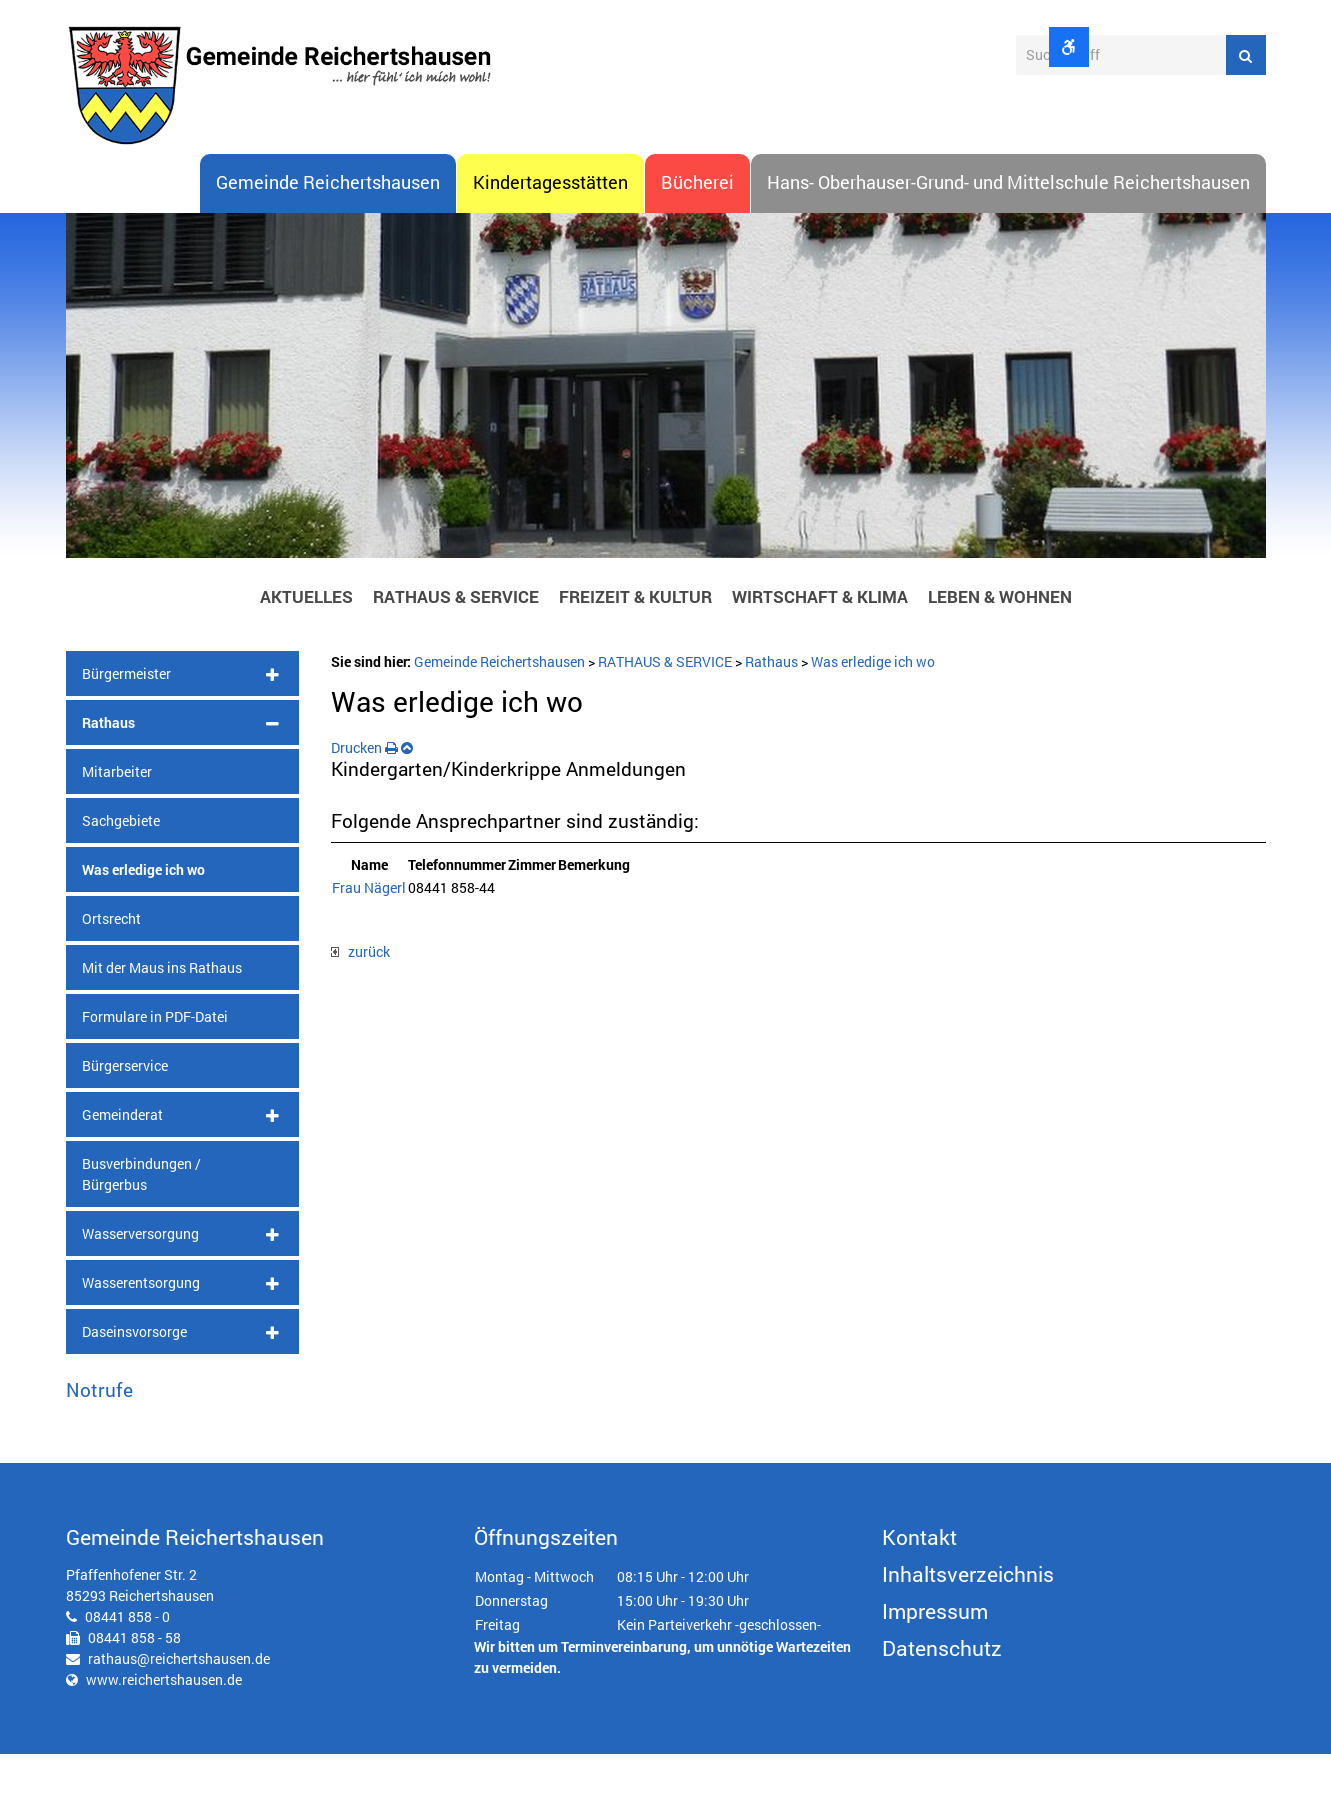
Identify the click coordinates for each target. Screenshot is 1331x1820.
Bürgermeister (126, 738)
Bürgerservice (125, 1130)
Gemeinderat (122, 1179)
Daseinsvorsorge (134, 1396)
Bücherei (697, 248)
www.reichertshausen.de (164, 1745)
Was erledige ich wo (143, 934)
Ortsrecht (111, 983)
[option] (666, 456)
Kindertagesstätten (550, 248)
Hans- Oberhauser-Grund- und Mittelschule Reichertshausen (1008, 248)
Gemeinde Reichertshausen (328, 248)
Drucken (364, 812)
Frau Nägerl (369, 953)
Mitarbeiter (117, 836)
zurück (360, 1017)
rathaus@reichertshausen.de (179, 1724)
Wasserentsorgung (141, 1347)
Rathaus (108, 787)
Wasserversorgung (140, 1298)
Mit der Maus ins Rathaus (162, 1032)
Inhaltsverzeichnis (968, 1640)
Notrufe (99, 1454)
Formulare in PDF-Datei (155, 1081)
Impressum (935, 1677)
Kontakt (919, 1603)
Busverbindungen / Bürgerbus (141, 1239)
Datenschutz (942, 1714)
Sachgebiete (121, 885)
